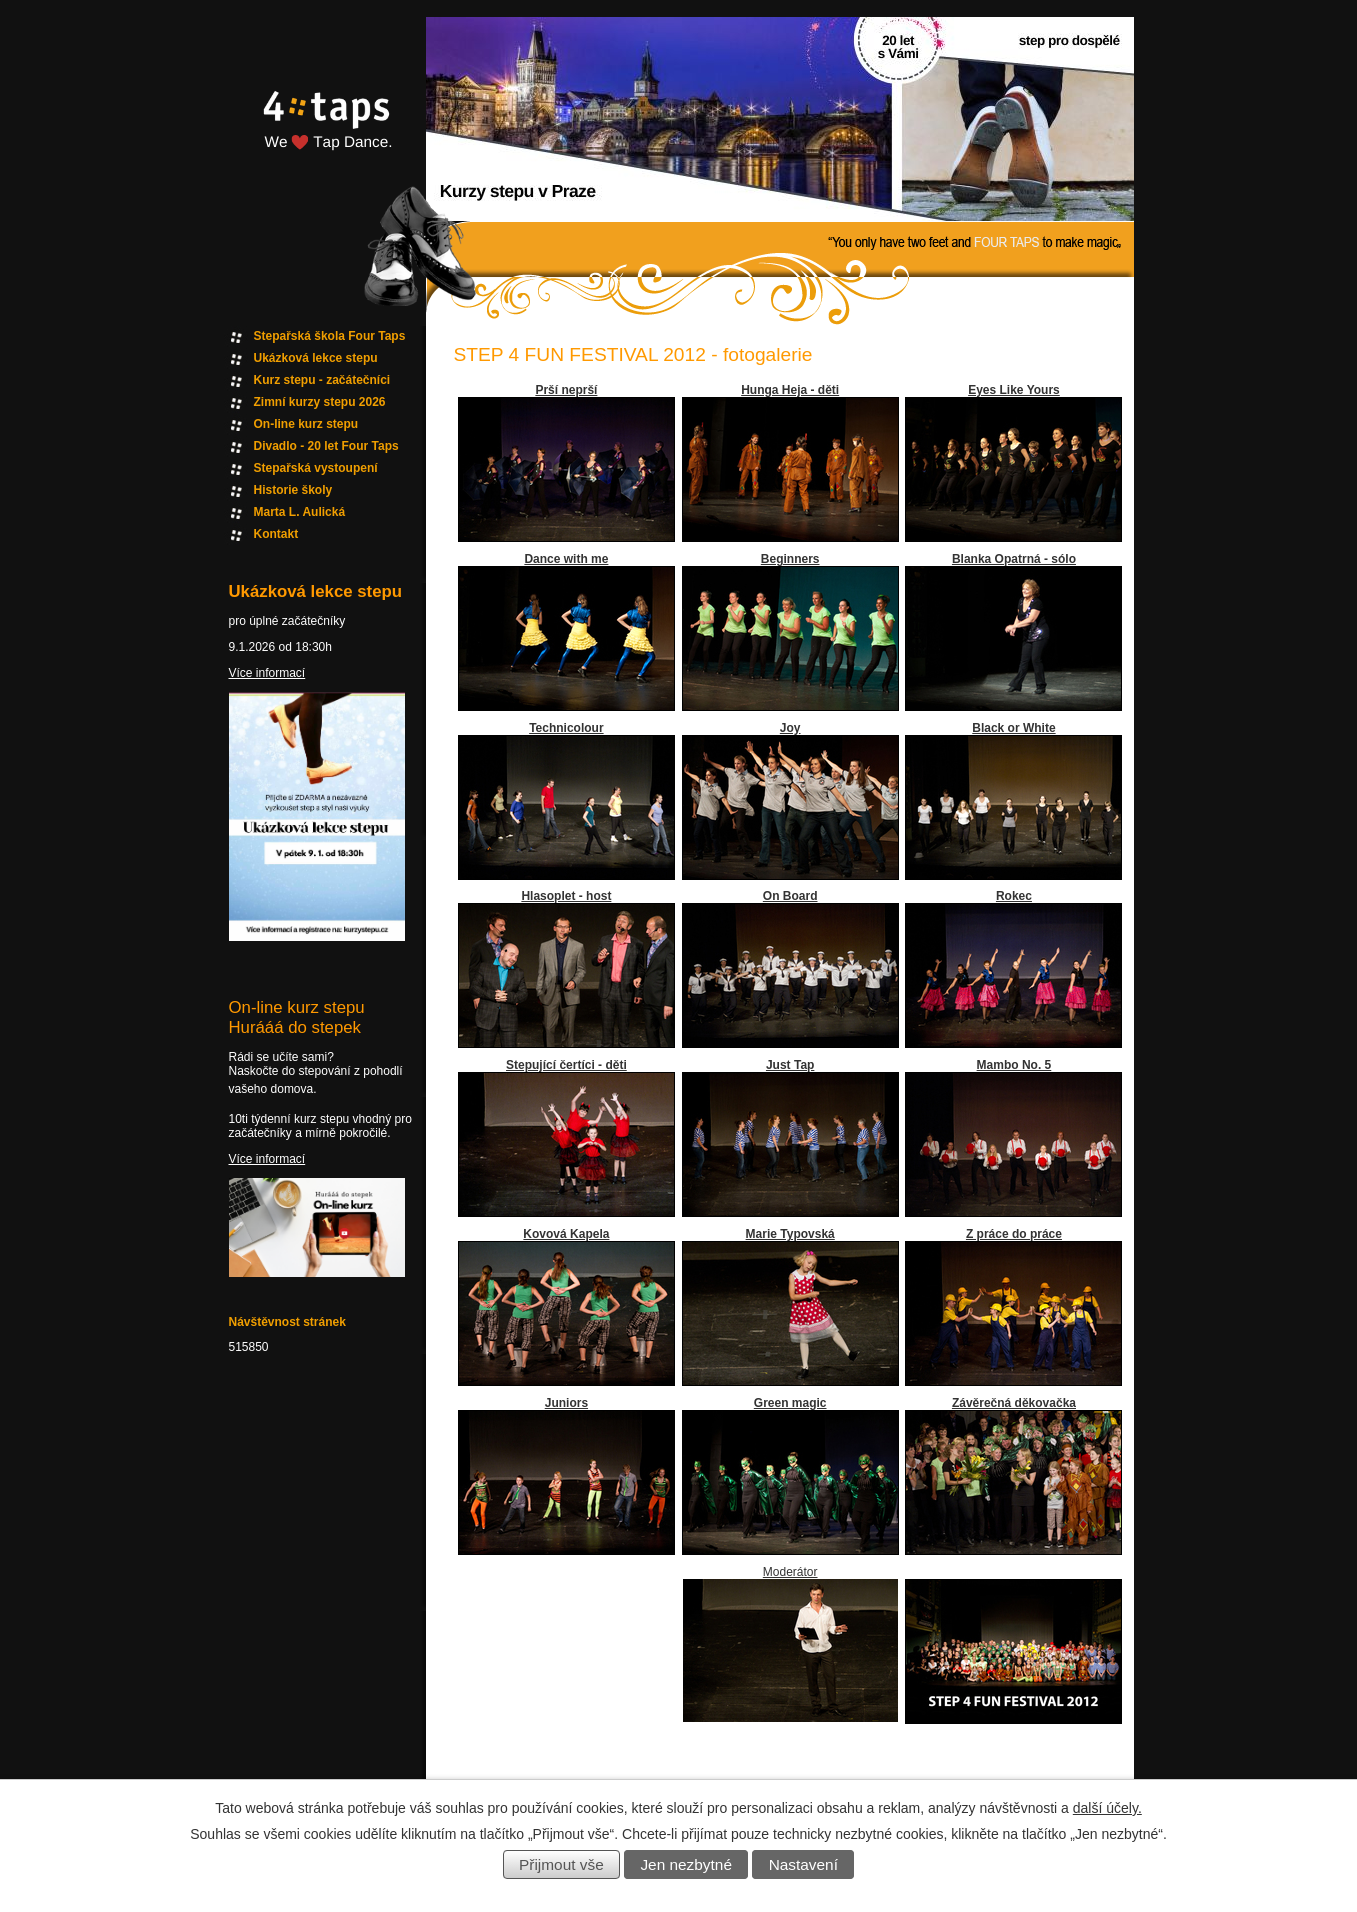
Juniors (566, 1403)
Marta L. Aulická (300, 512)
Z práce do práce (1014, 1234)
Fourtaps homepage (324, 143)
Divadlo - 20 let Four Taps (326, 446)
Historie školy (293, 490)
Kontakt (276, 534)
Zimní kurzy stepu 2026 (320, 402)
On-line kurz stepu (306, 424)
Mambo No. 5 (1014, 1065)
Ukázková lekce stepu (316, 358)
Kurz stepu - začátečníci (322, 380)
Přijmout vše (561, 1864)
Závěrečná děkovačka (1014, 1403)
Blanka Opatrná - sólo (1014, 559)
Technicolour (566, 728)
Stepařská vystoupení (316, 468)
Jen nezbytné (686, 1864)
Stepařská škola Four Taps (330, 336)
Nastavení (803, 1864)
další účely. (1107, 1808)
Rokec (1014, 896)
